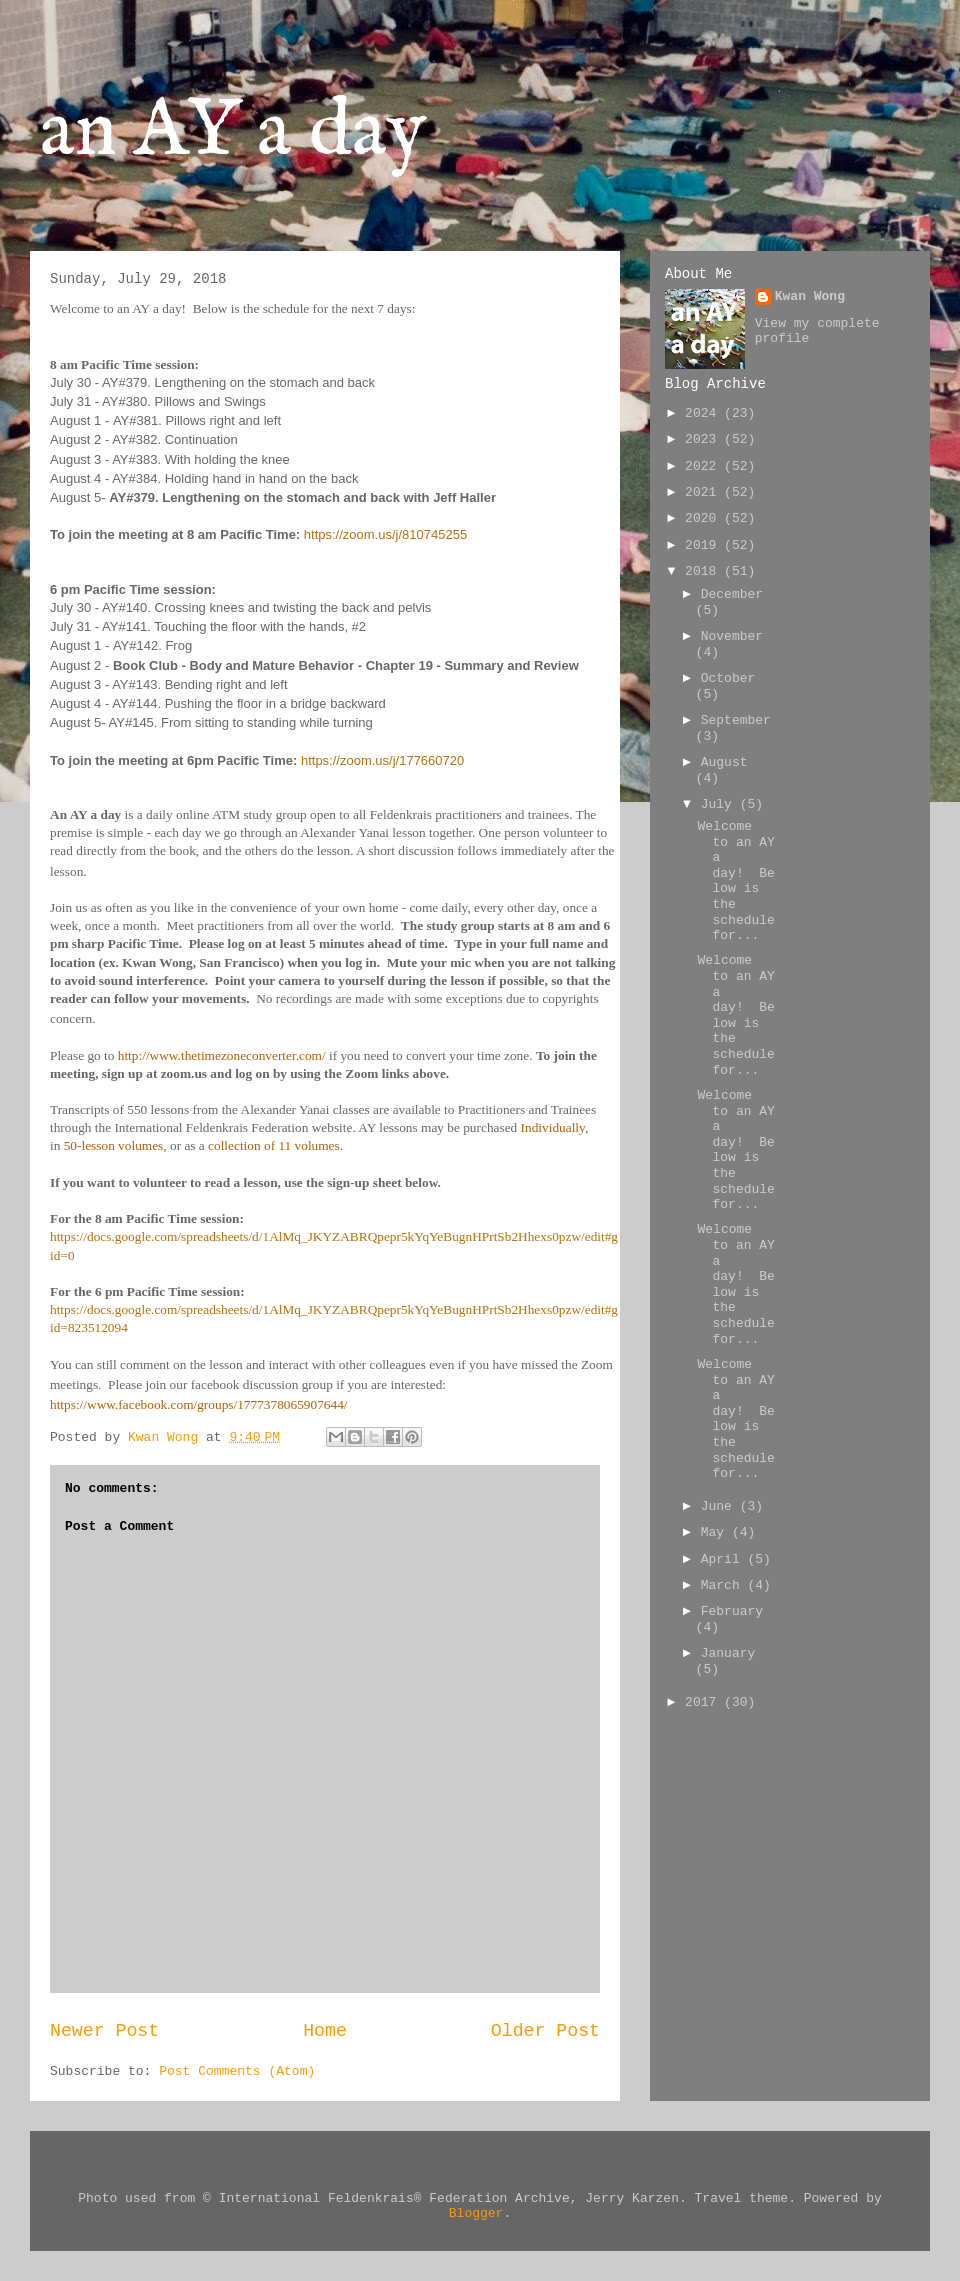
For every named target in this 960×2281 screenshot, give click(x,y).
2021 (704, 492)
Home (325, 2031)
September (736, 720)
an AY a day (233, 132)
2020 (704, 518)
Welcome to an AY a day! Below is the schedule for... (735, 881)
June (720, 1506)
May (716, 1532)
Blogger (476, 2213)
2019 (704, 545)
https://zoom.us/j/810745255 (385, 534)
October (728, 678)
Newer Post (104, 2031)
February (732, 1611)
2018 (704, 571)
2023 (704, 439)
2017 (704, 1702)
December (732, 594)
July (720, 804)
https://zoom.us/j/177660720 (382, 760)
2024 (704, 413)
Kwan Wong (810, 296)
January (728, 1653)
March (724, 1585)
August (724, 762)
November (732, 636)
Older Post (545, 2031)
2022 (704, 466)
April (724, 1559)
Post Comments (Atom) (237, 2071)
